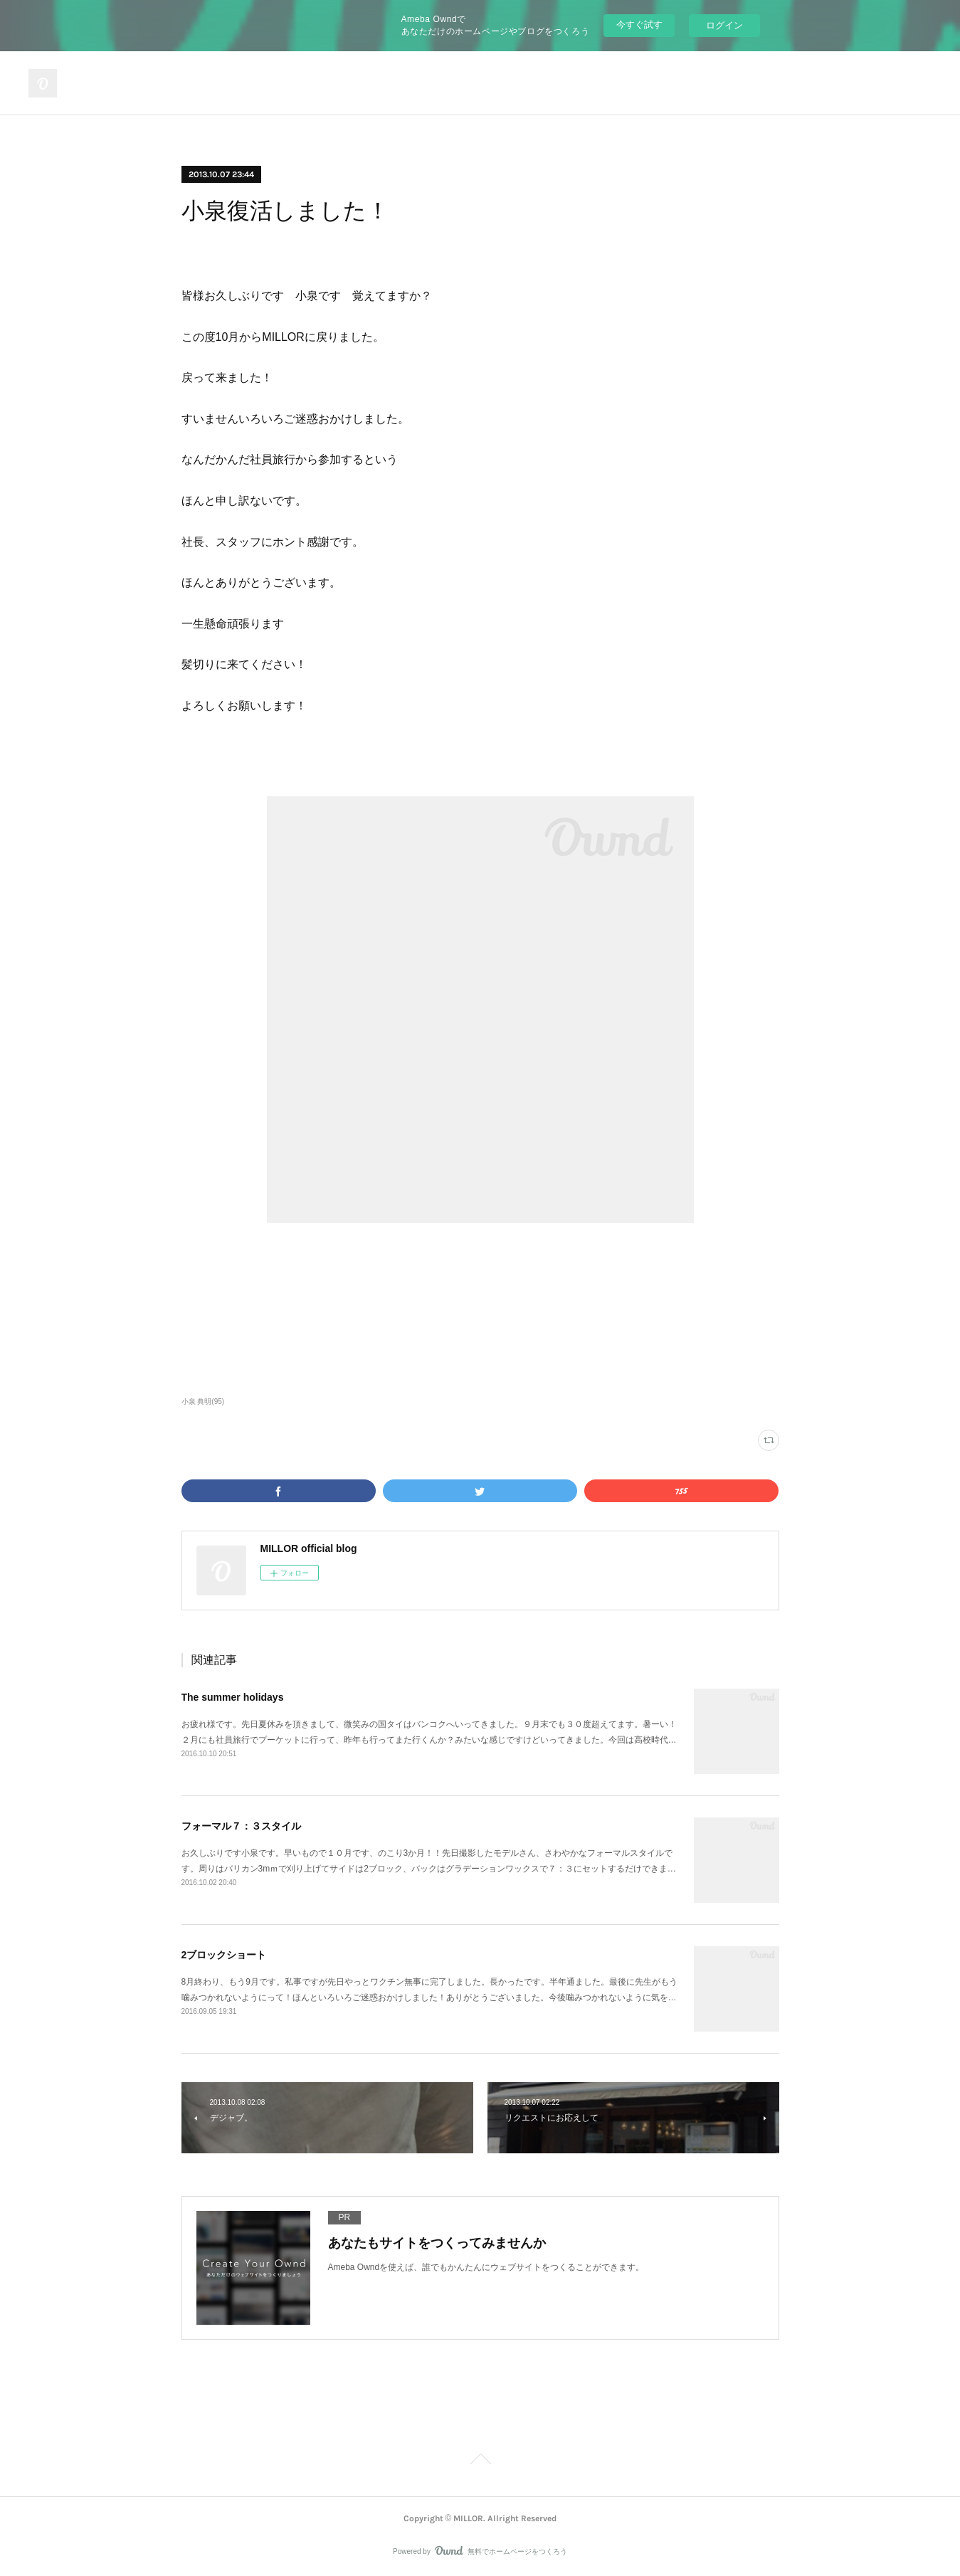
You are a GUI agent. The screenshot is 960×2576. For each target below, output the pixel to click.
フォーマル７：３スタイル (241, 1826)
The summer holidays (232, 1697)
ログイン (724, 25)
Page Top (480, 2461)
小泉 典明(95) (203, 1401)
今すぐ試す (639, 24)
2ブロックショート (224, 1954)
